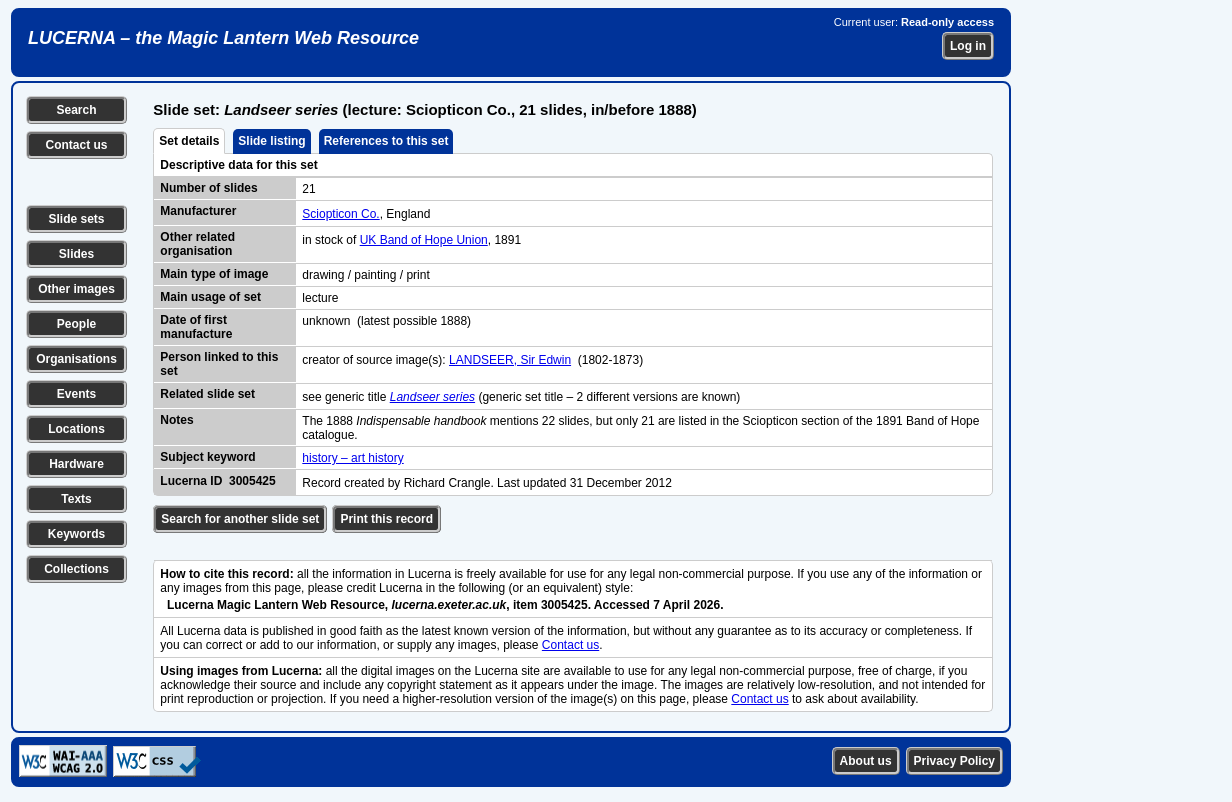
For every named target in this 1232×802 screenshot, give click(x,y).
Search (76, 110)
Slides (76, 254)
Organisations (76, 359)
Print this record (386, 519)
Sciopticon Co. (340, 214)
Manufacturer (198, 211)
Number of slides (208, 188)
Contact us (76, 145)
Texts (76, 499)
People (76, 324)
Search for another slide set (240, 519)
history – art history (352, 458)
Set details (189, 141)
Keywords (76, 534)
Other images (76, 289)
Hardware (76, 464)
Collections (76, 569)
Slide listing (271, 141)
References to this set (386, 141)
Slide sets (76, 219)
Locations (76, 429)
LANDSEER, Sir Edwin (510, 360)
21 (308, 189)
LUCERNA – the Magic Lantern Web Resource (223, 38)
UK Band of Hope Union (424, 240)
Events (76, 394)
